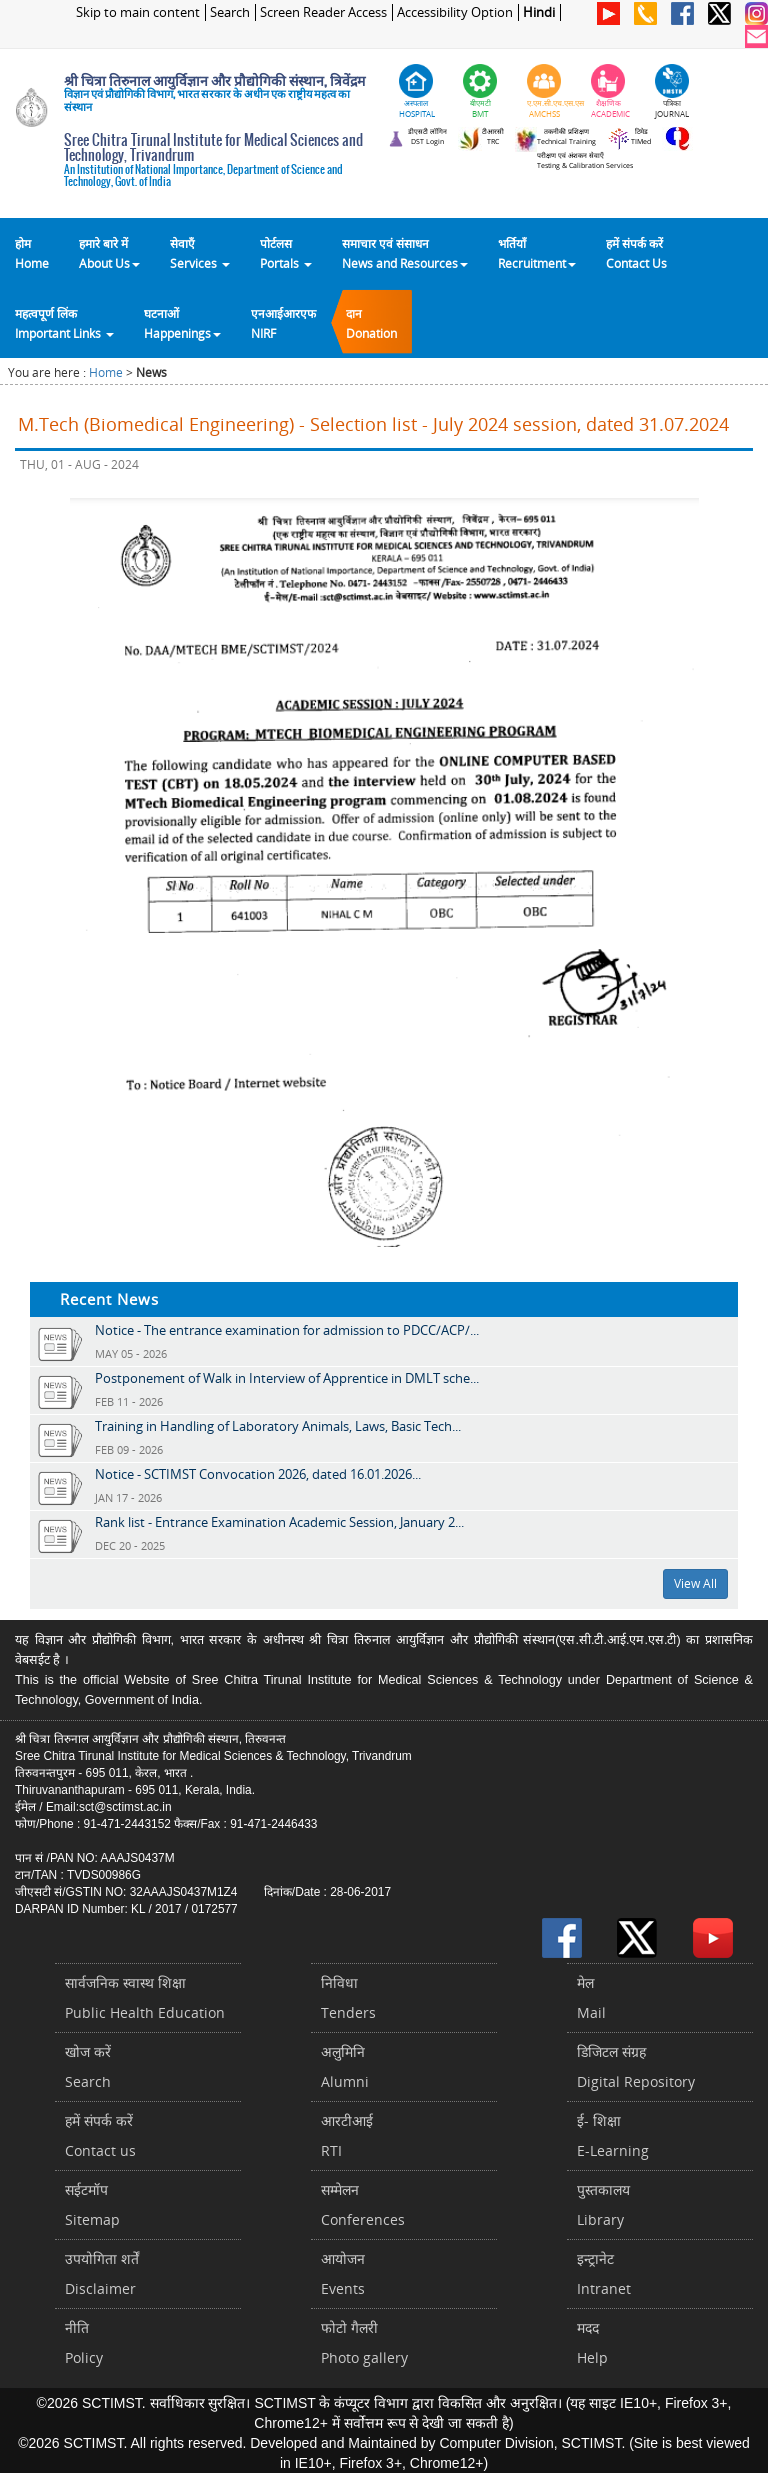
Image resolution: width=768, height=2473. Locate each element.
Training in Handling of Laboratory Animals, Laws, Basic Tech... (278, 1426)
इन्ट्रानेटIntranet (604, 2273)
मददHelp (592, 2342)
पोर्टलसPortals (286, 253)
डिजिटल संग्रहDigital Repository (636, 2066)
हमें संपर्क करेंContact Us (636, 253)
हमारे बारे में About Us (109, 253)
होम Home (32, 253)
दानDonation (371, 323)
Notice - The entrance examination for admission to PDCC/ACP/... (287, 1330)
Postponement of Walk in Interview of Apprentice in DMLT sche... (287, 1378)
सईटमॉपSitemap (92, 2204)
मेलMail (591, 1997)
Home (106, 372)
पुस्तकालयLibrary (603, 2204)
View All (695, 1583)
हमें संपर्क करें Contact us (100, 2135)
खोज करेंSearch (88, 2066)
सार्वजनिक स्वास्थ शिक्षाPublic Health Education (145, 1997)
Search (230, 12)
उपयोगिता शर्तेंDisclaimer (102, 2273)
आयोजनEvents (343, 2273)
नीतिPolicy (84, 2342)
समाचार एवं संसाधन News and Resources (405, 253)
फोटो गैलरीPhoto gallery (364, 2342)
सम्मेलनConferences (363, 2204)
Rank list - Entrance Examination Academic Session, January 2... (279, 1522)
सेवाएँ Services (200, 253)
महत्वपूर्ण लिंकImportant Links (64, 323)
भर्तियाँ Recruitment (537, 253)
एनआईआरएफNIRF (283, 323)
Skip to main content (138, 12)
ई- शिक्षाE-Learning (613, 2135)
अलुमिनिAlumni (345, 2066)
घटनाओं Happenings (182, 323)
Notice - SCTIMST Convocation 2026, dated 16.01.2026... (258, 1474)
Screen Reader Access (323, 12)
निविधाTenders (348, 1997)
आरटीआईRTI (347, 2135)
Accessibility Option (455, 12)
